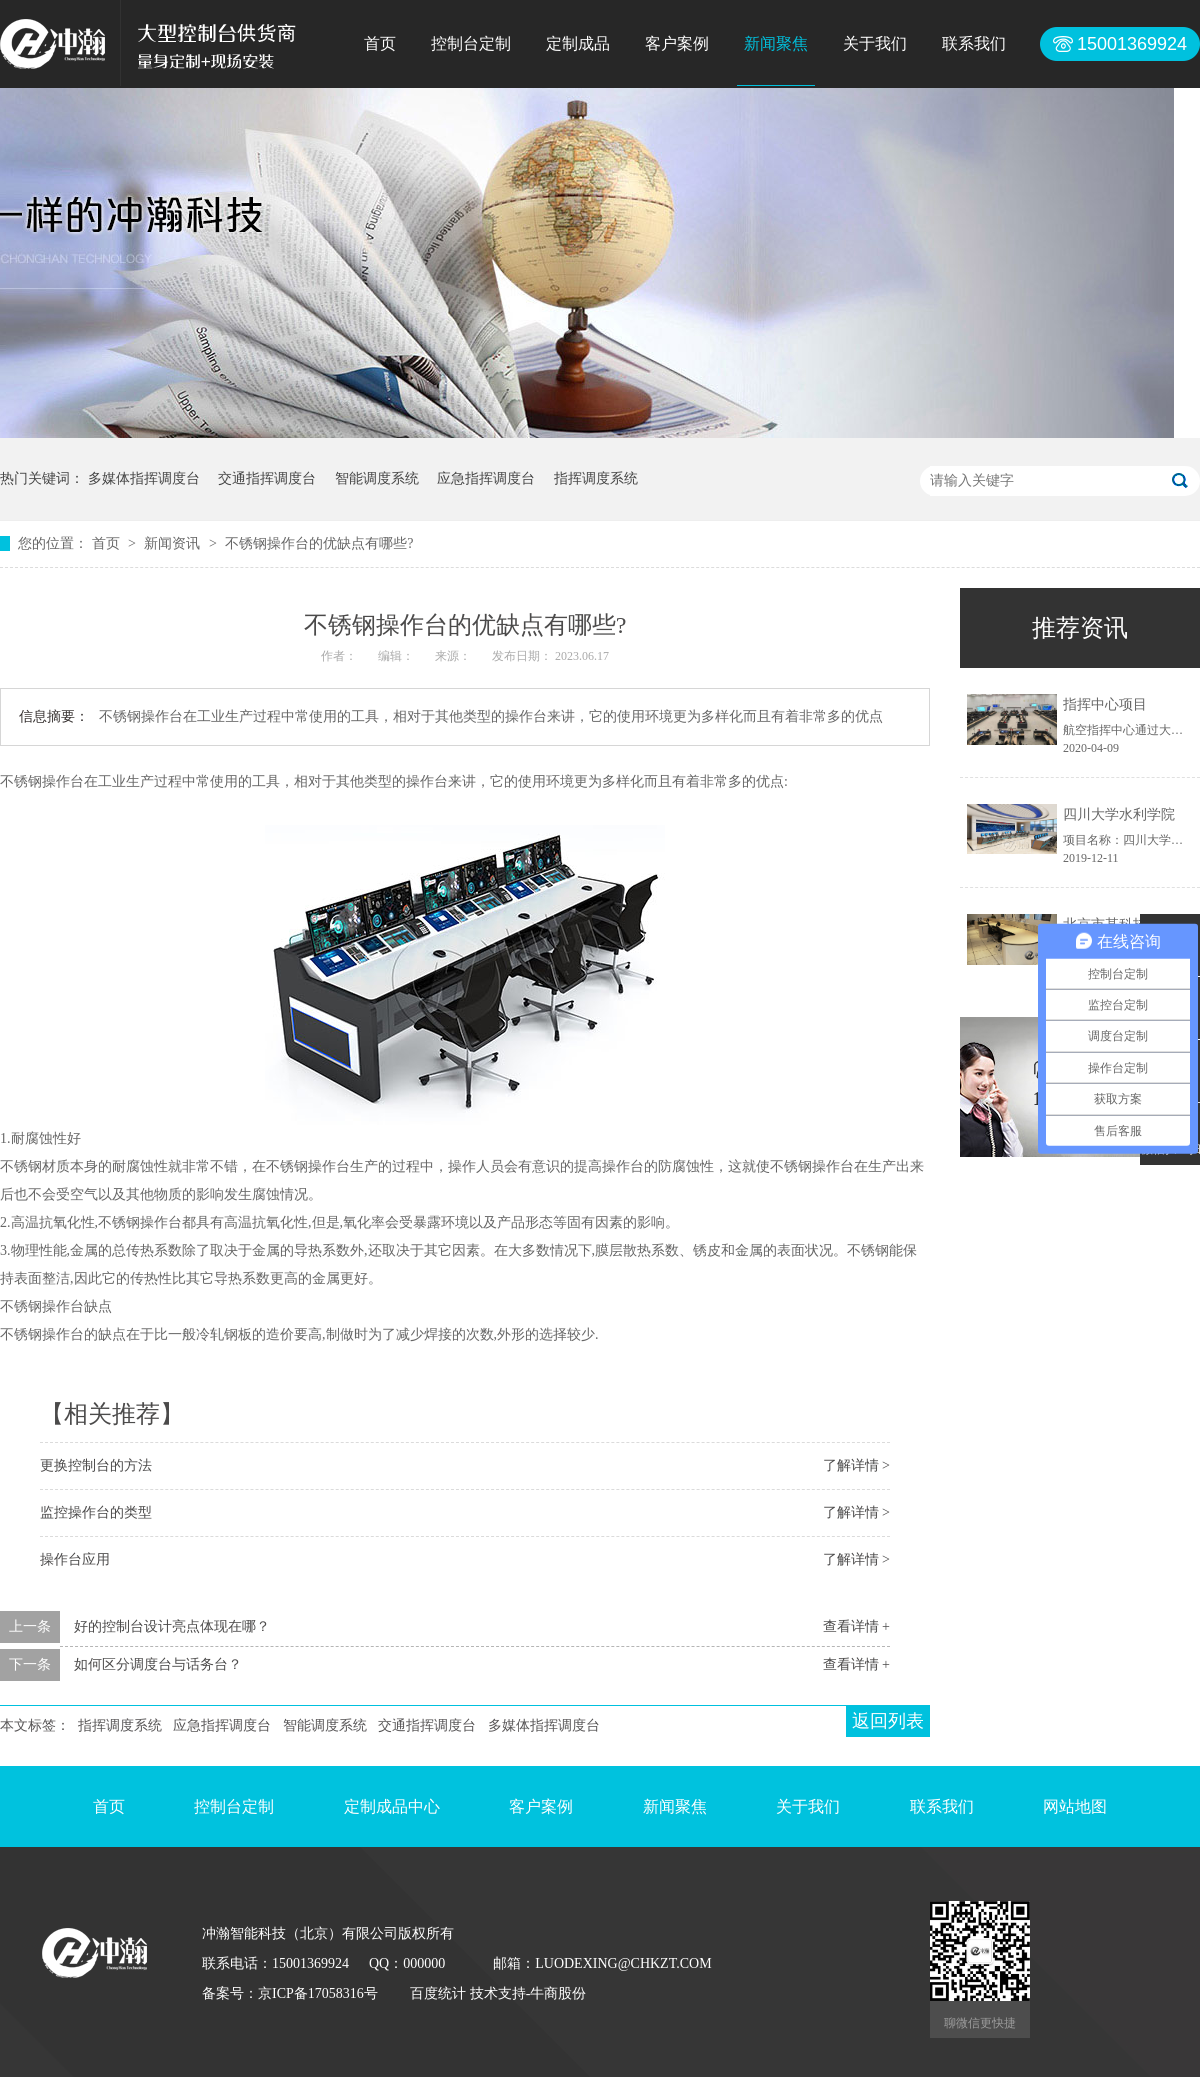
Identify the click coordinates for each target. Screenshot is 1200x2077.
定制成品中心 (392, 1806)
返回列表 (888, 1721)
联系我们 (974, 43)
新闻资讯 (174, 543)
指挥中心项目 (1105, 704)
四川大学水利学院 (1119, 814)
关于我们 (875, 43)
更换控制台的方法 (96, 1465)
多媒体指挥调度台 (144, 478)
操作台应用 (75, 1559)
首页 (380, 43)
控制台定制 (471, 43)
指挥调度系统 (596, 478)
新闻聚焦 (776, 43)
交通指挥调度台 (267, 478)
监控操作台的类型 (96, 1512)
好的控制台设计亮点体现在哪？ (172, 1626)
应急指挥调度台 (486, 478)
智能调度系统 (377, 478)
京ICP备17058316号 (318, 1993)
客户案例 (677, 43)
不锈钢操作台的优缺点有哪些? (319, 543)
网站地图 (1075, 1806)
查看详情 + (856, 1626)
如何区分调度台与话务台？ (158, 1664)
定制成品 (578, 43)
